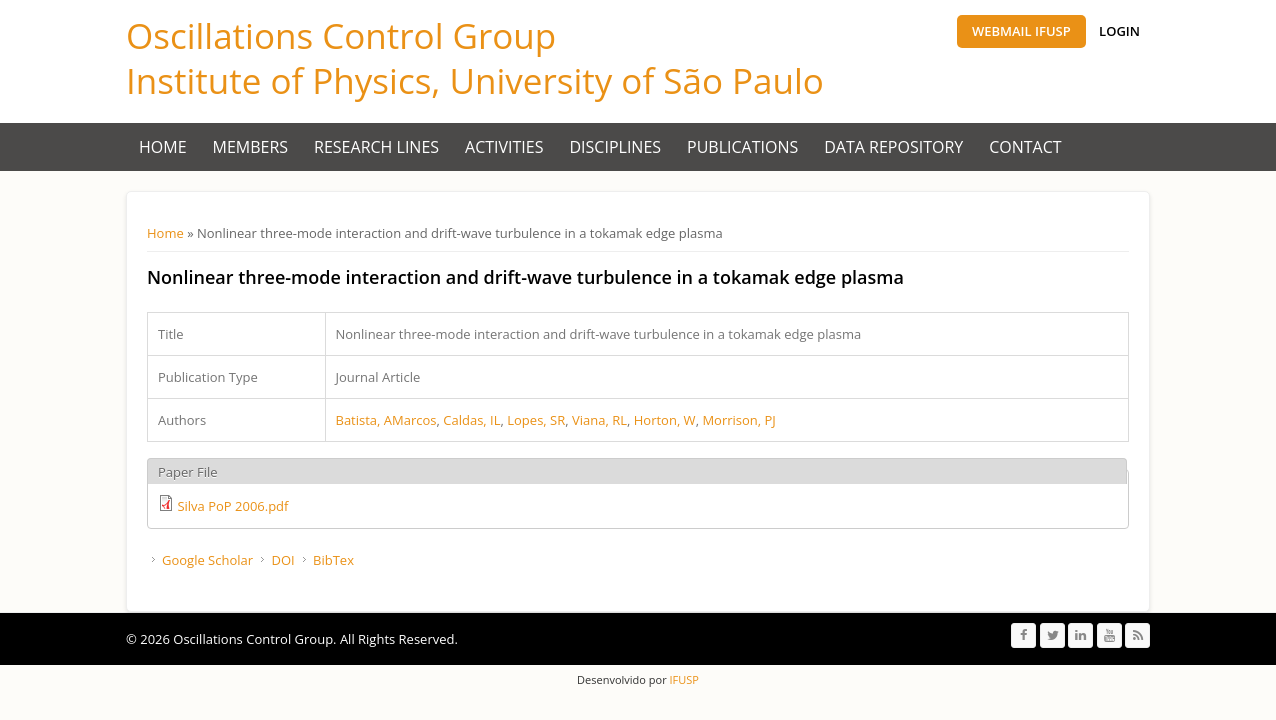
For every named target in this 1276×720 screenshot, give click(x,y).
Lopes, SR (536, 420)
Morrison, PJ (738, 420)
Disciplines (616, 147)
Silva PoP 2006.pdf (232, 506)
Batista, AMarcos (386, 420)
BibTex (333, 560)
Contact (1025, 147)
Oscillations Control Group (341, 35)
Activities (504, 147)
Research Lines (376, 147)
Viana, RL (599, 420)
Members (251, 147)
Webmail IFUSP (1021, 31)
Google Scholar (207, 560)
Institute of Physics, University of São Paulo (475, 80)
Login (1119, 31)
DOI (282, 560)
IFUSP (683, 679)
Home (163, 147)
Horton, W (665, 420)
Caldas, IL (471, 420)
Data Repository (893, 147)
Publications (742, 147)
